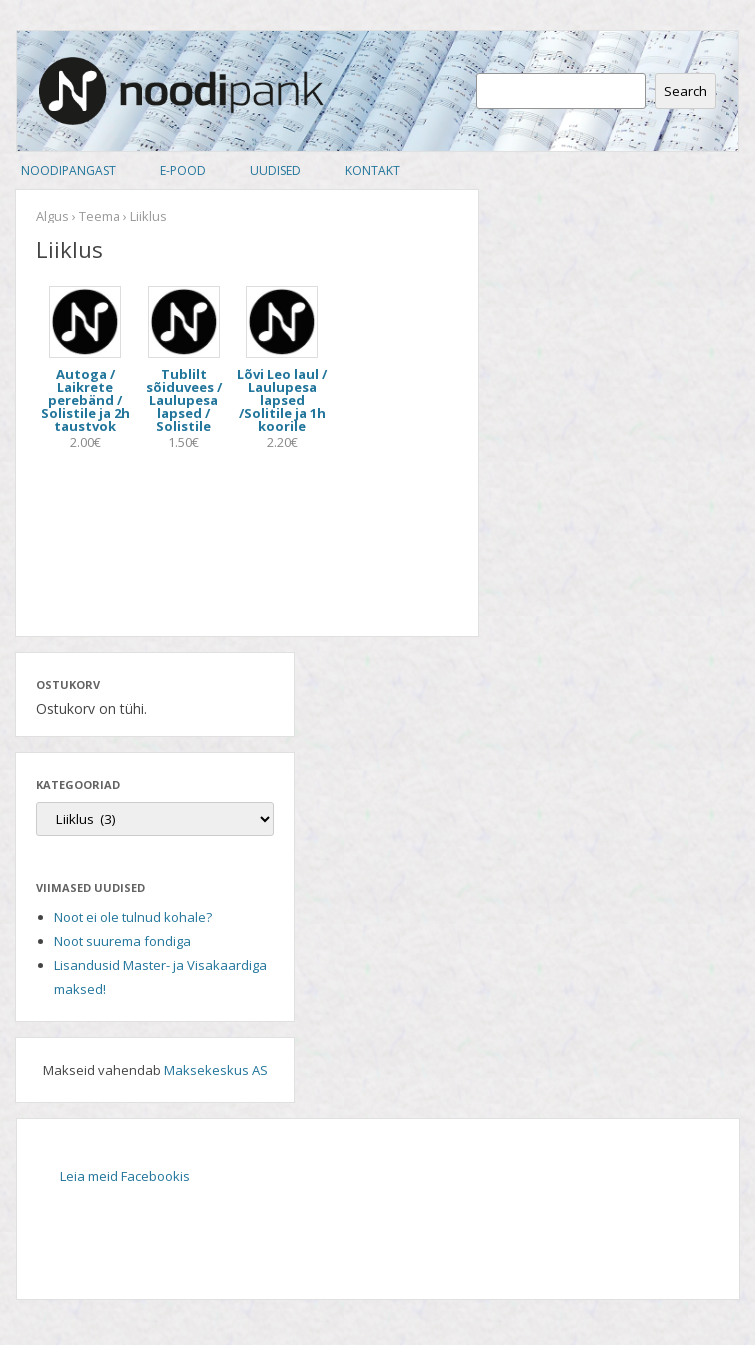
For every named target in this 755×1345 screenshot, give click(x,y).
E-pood (183, 170)
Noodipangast (68, 170)
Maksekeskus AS (216, 1070)
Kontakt (372, 170)
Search (685, 91)
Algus (52, 216)
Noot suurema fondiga (122, 941)
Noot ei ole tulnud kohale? (133, 917)
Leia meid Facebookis (125, 1176)
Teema (99, 216)
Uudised (275, 170)
